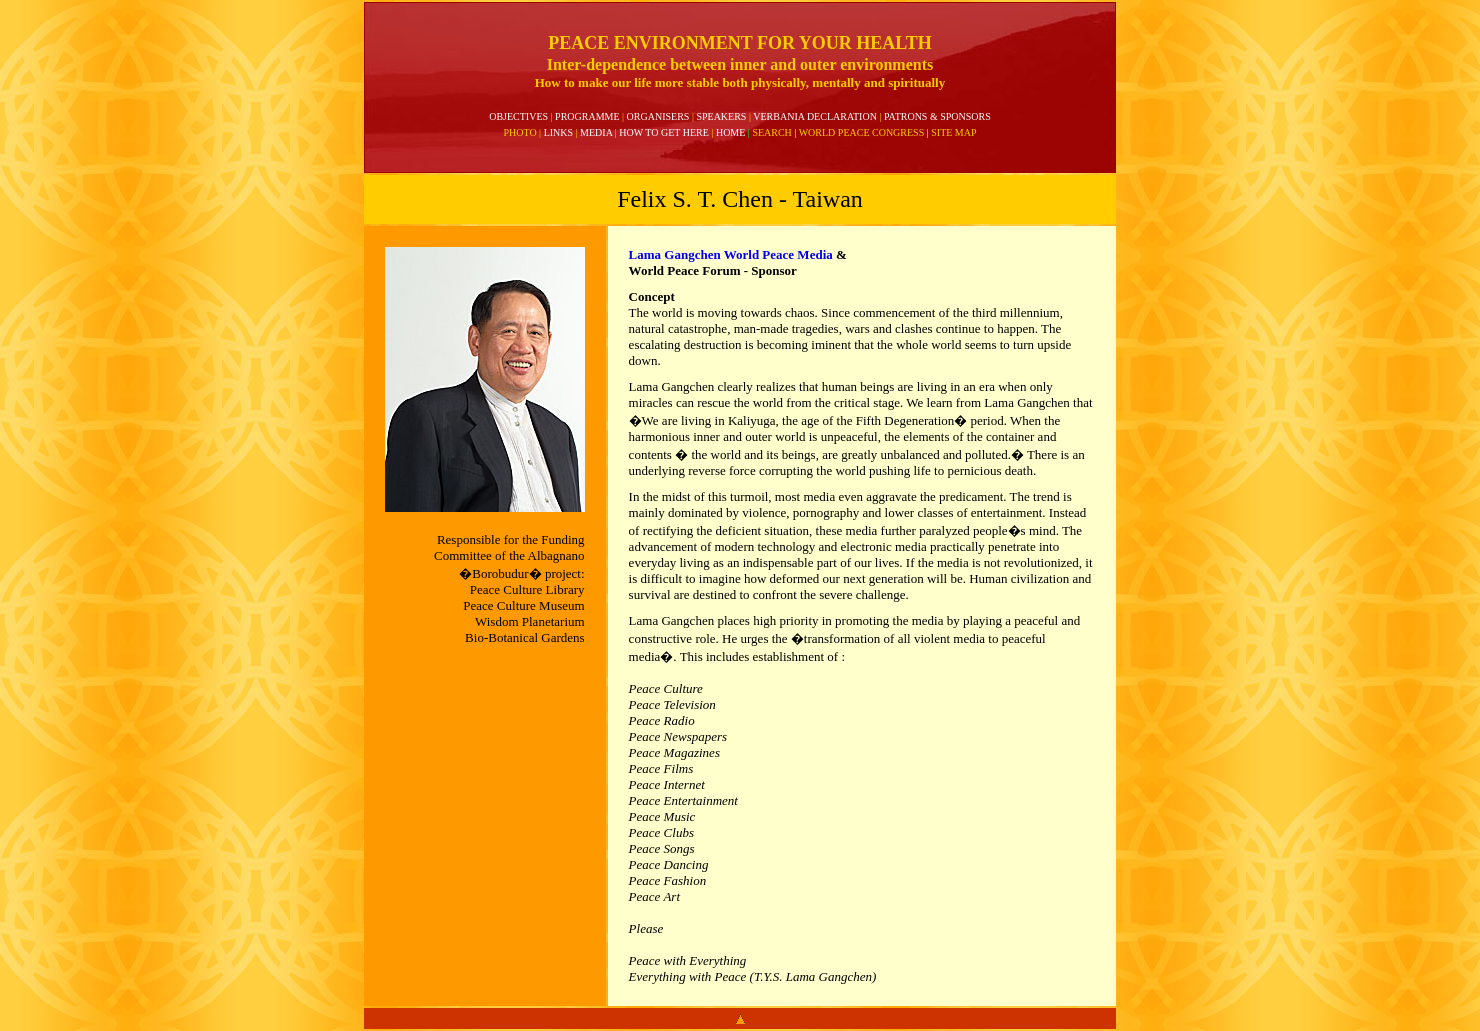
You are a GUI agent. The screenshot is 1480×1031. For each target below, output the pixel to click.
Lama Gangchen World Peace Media (731, 254)
